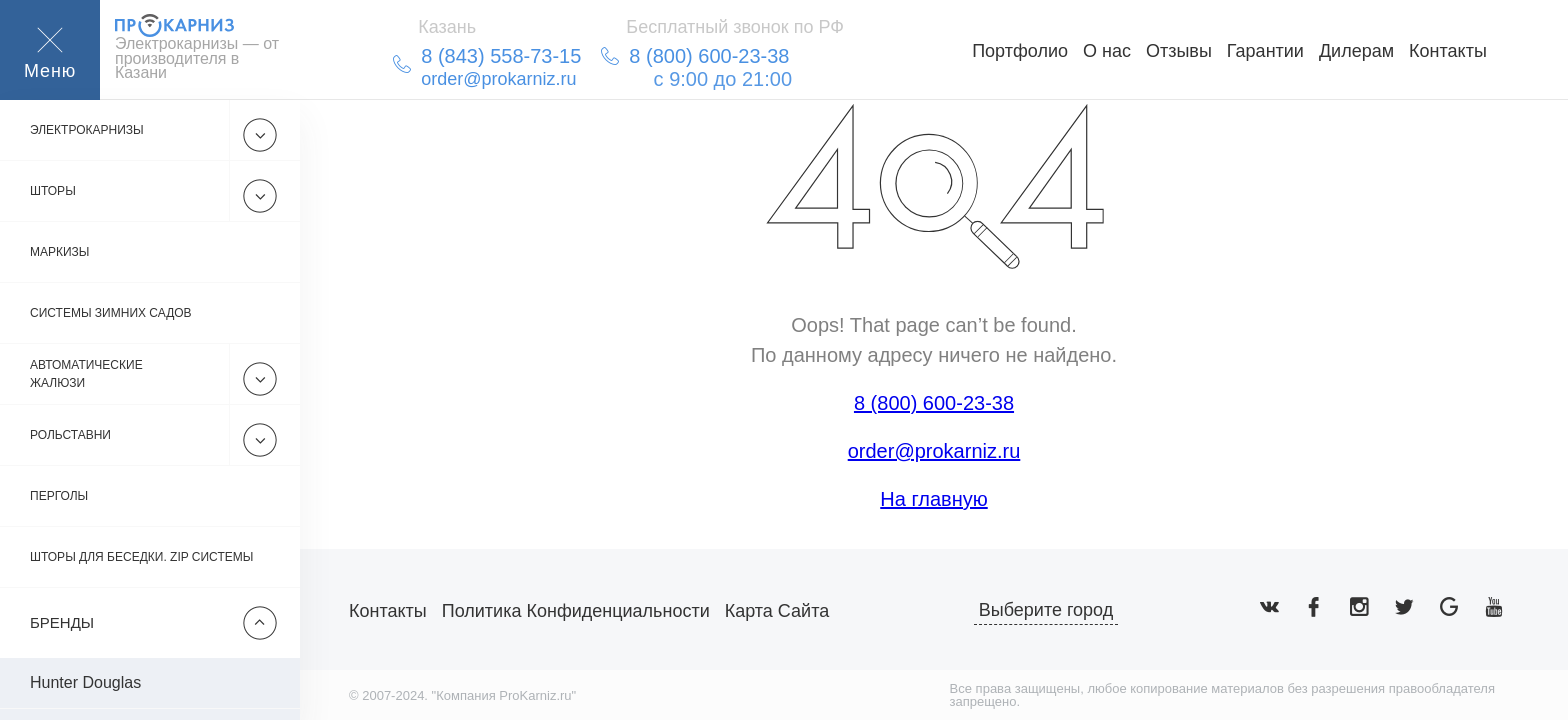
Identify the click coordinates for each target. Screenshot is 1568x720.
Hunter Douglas (85, 682)
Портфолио (1020, 51)
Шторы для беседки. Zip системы (141, 557)
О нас (1107, 51)
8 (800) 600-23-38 (934, 403)
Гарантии (1265, 51)
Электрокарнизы (87, 130)
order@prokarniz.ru (934, 451)
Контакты (1448, 51)
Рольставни (70, 435)
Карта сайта (777, 611)
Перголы (59, 496)
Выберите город (1046, 610)
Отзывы (1179, 51)
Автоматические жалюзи (86, 374)
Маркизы (60, 252)
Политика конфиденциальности (576, 611)
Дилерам (1356, 51)
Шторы (53, 191)
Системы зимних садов (111, 313)
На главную (933, 499)
